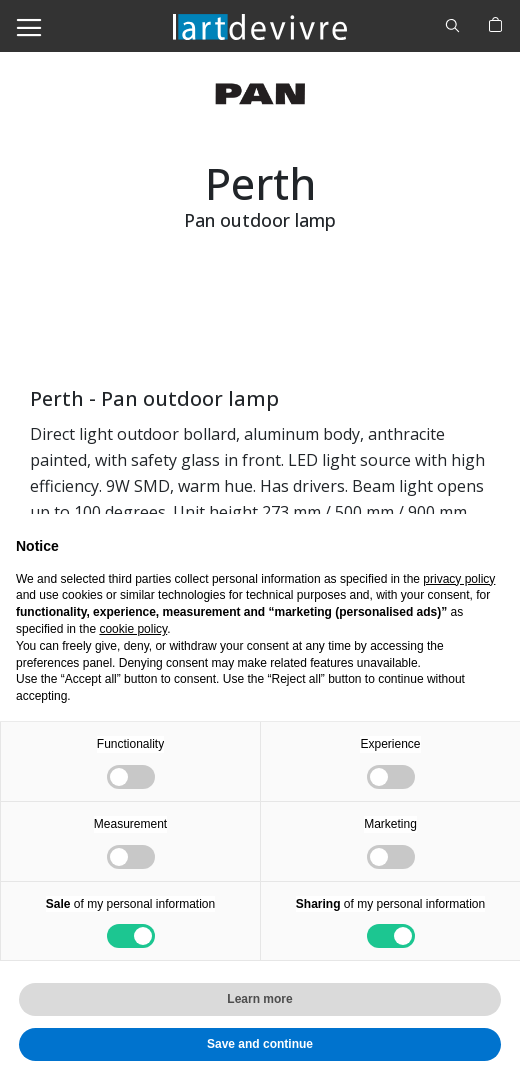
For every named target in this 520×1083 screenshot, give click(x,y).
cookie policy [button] (133, 629)
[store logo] (260, 25)
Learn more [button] (259, 999)
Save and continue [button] (260, 1044)
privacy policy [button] (459, 579)
